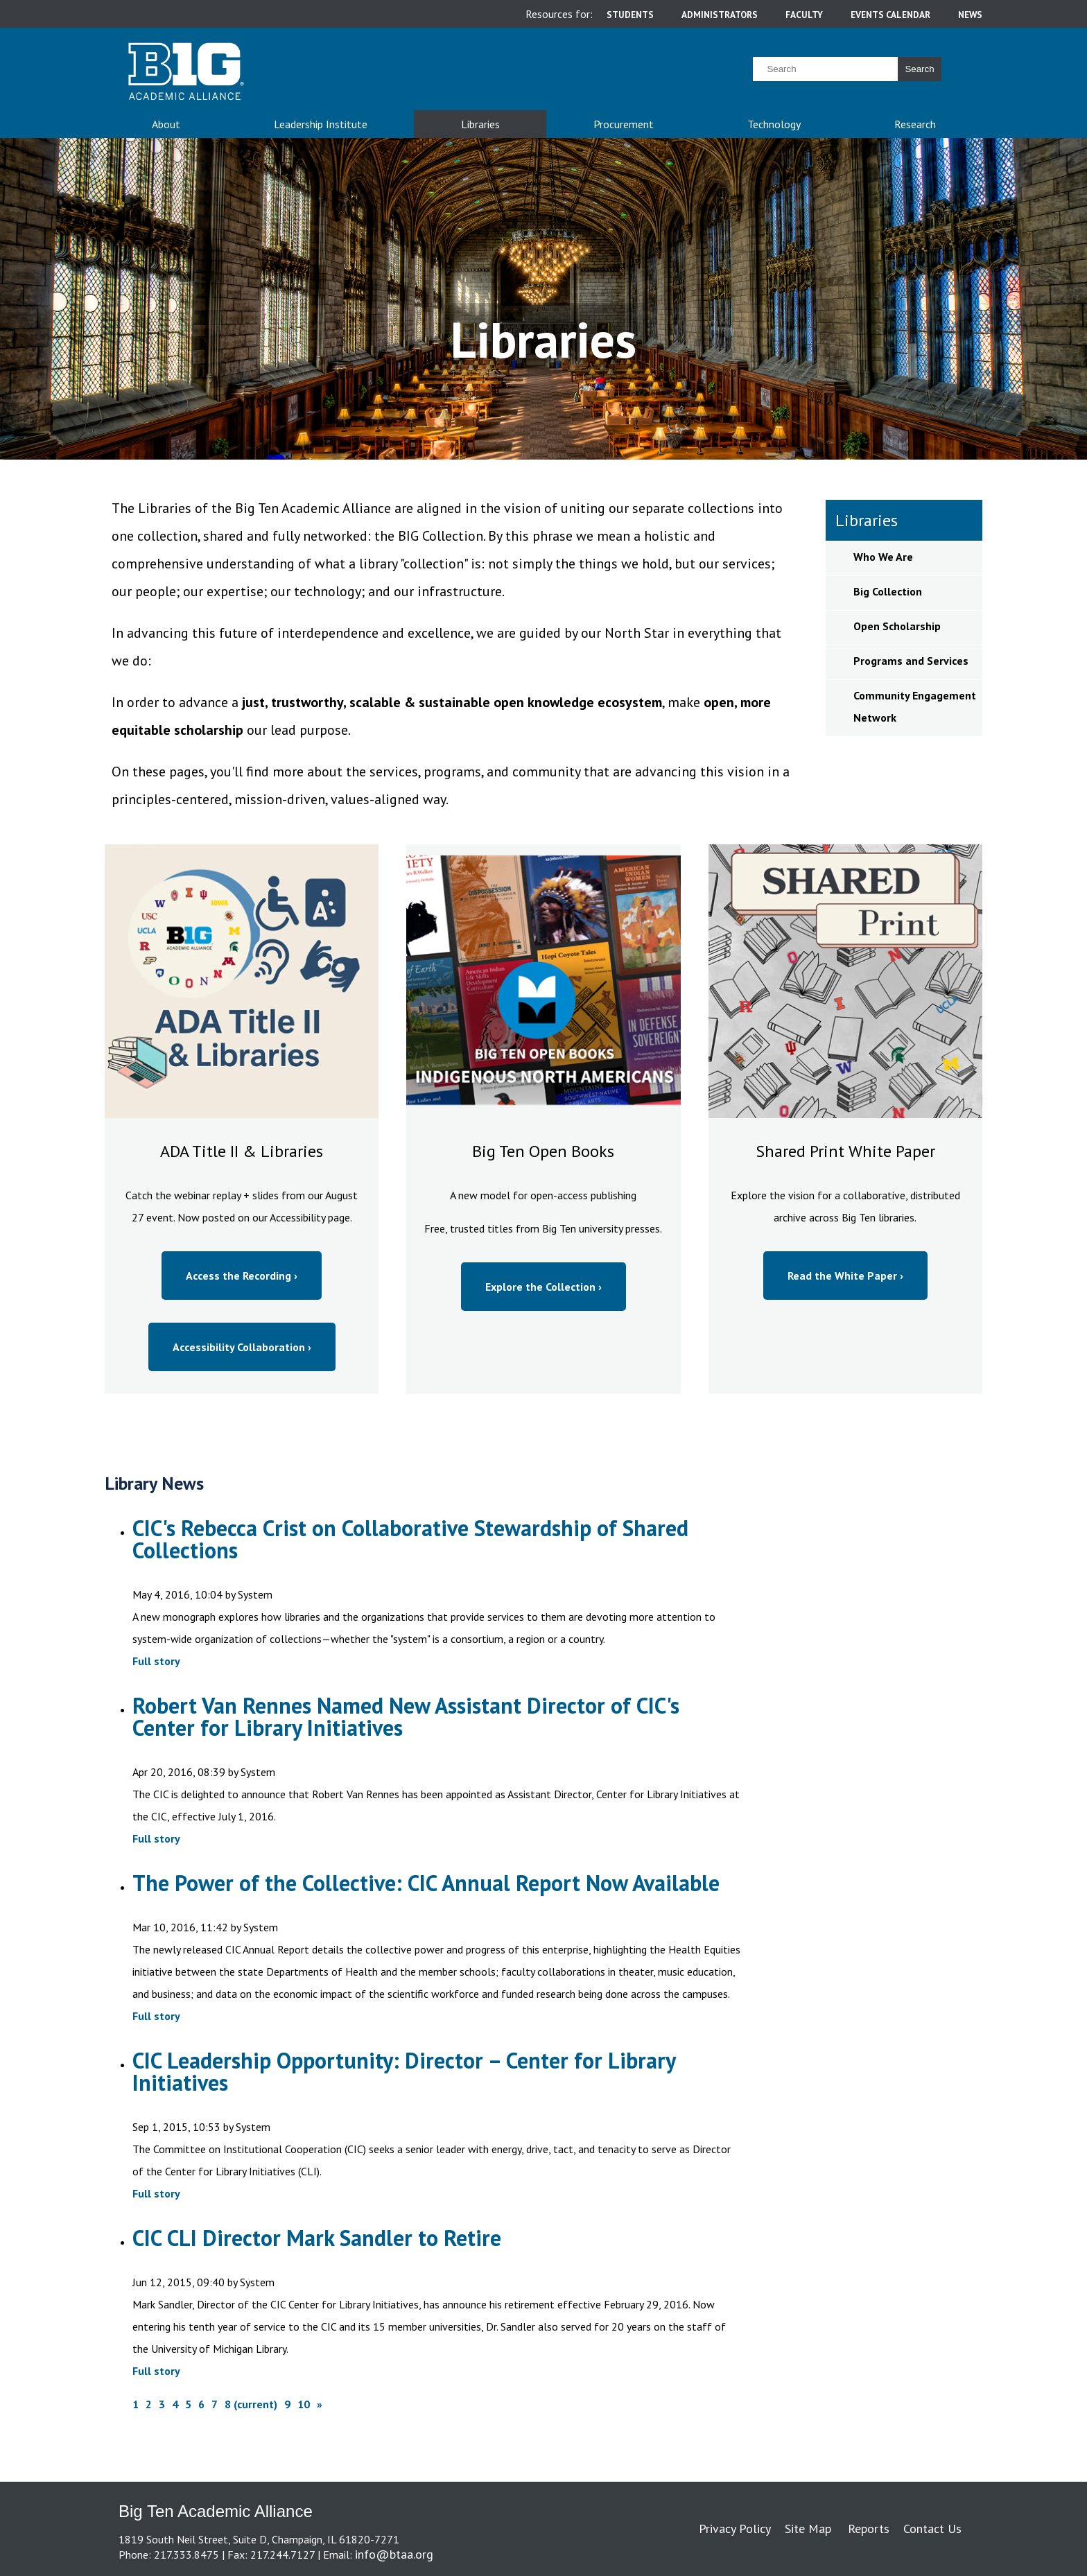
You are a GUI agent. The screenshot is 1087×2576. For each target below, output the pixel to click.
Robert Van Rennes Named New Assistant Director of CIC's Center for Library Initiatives (405, 1716)
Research (915, 124)
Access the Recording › (241, 1275)
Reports (868, 2528)
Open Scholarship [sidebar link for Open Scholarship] (897, 626)
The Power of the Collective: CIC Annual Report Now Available (426, 1882)
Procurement (623, 124)
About (166, 124)
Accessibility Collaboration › (242, 1347)
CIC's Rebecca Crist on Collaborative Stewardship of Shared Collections (410, 1539)
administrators (719, 14)
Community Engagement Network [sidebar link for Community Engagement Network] (914, 706)
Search (919, 69)
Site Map (808, 2528)
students (630, 14)
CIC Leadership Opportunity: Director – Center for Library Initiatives (403, 2071)
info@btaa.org (394, 2554)
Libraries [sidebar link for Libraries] (866, 520)
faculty (804, 14)
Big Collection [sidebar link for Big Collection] (887, 591)
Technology (774, 124)
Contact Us (932, 2528)
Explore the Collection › (543, 1287)
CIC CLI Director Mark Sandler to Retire (316, 2237)
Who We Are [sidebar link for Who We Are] (883, 557)
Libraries (480, 124)
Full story (156, 1661)
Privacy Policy (735, 2528)
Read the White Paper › (845, 1275)
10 (303, 2404)
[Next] (319, 2404)
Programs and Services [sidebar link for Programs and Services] (910, 661)
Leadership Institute (320, 124)
